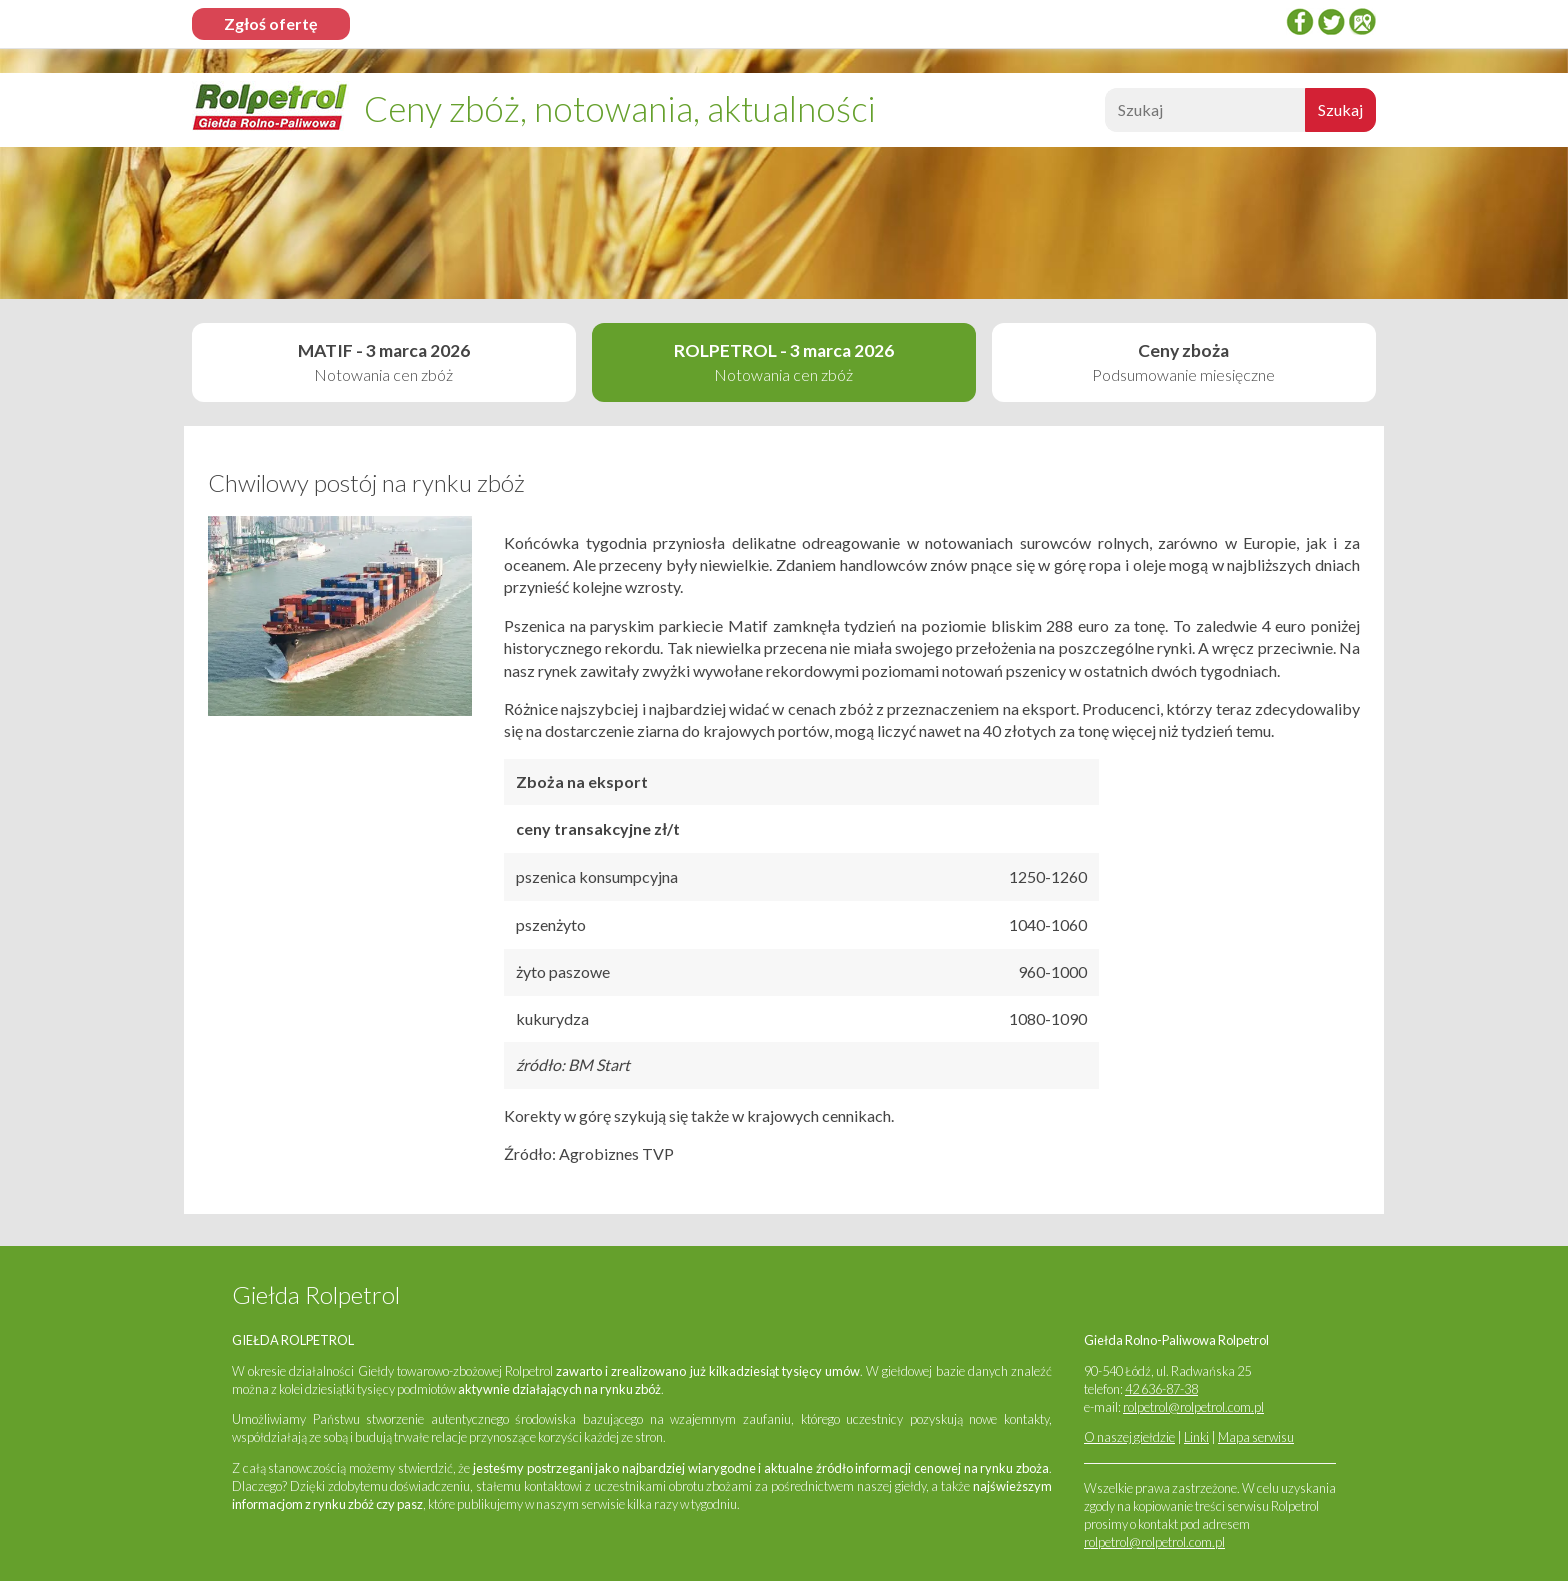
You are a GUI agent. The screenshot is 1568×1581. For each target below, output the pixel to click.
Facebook (1300, 21)
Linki (1196, 1437)
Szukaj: (1102, 115)
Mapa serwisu (1256, 1437)
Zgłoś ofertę (271, 23)
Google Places (1362, 21)
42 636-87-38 (1161, 1389)
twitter (1331, 21)
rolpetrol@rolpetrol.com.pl (1193, 1407)
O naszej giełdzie (1129, 1437)
